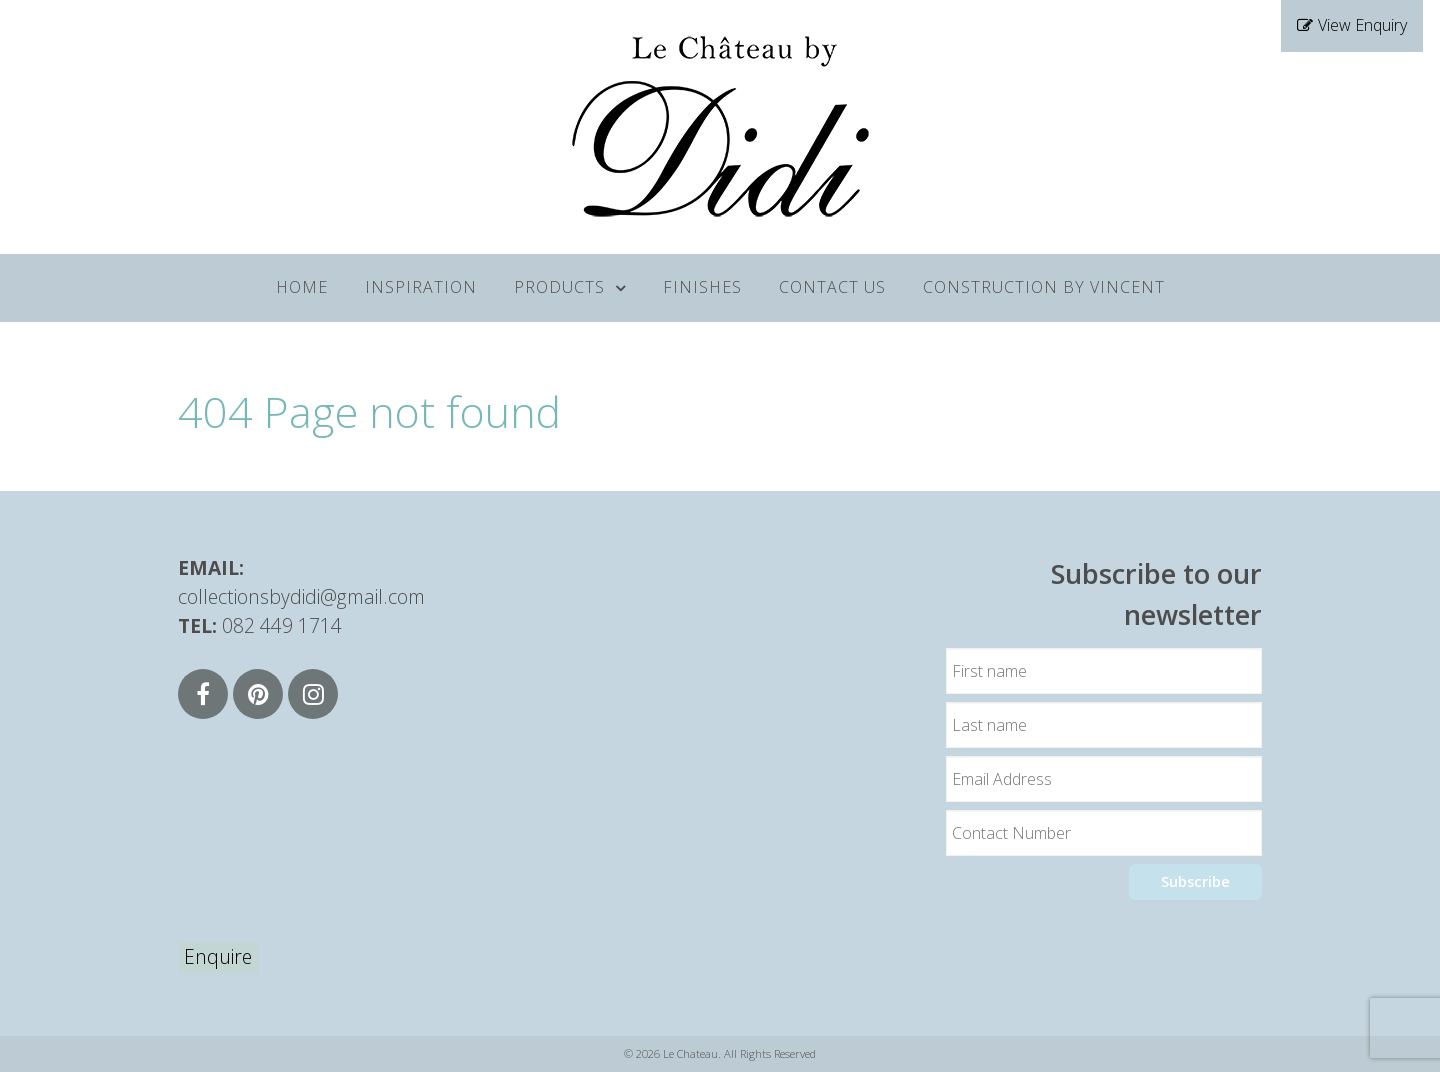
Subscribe (1195, 881)
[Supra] (720, 123)
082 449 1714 (282, 625)
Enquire (218, 956)
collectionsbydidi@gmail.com (301, 596)
